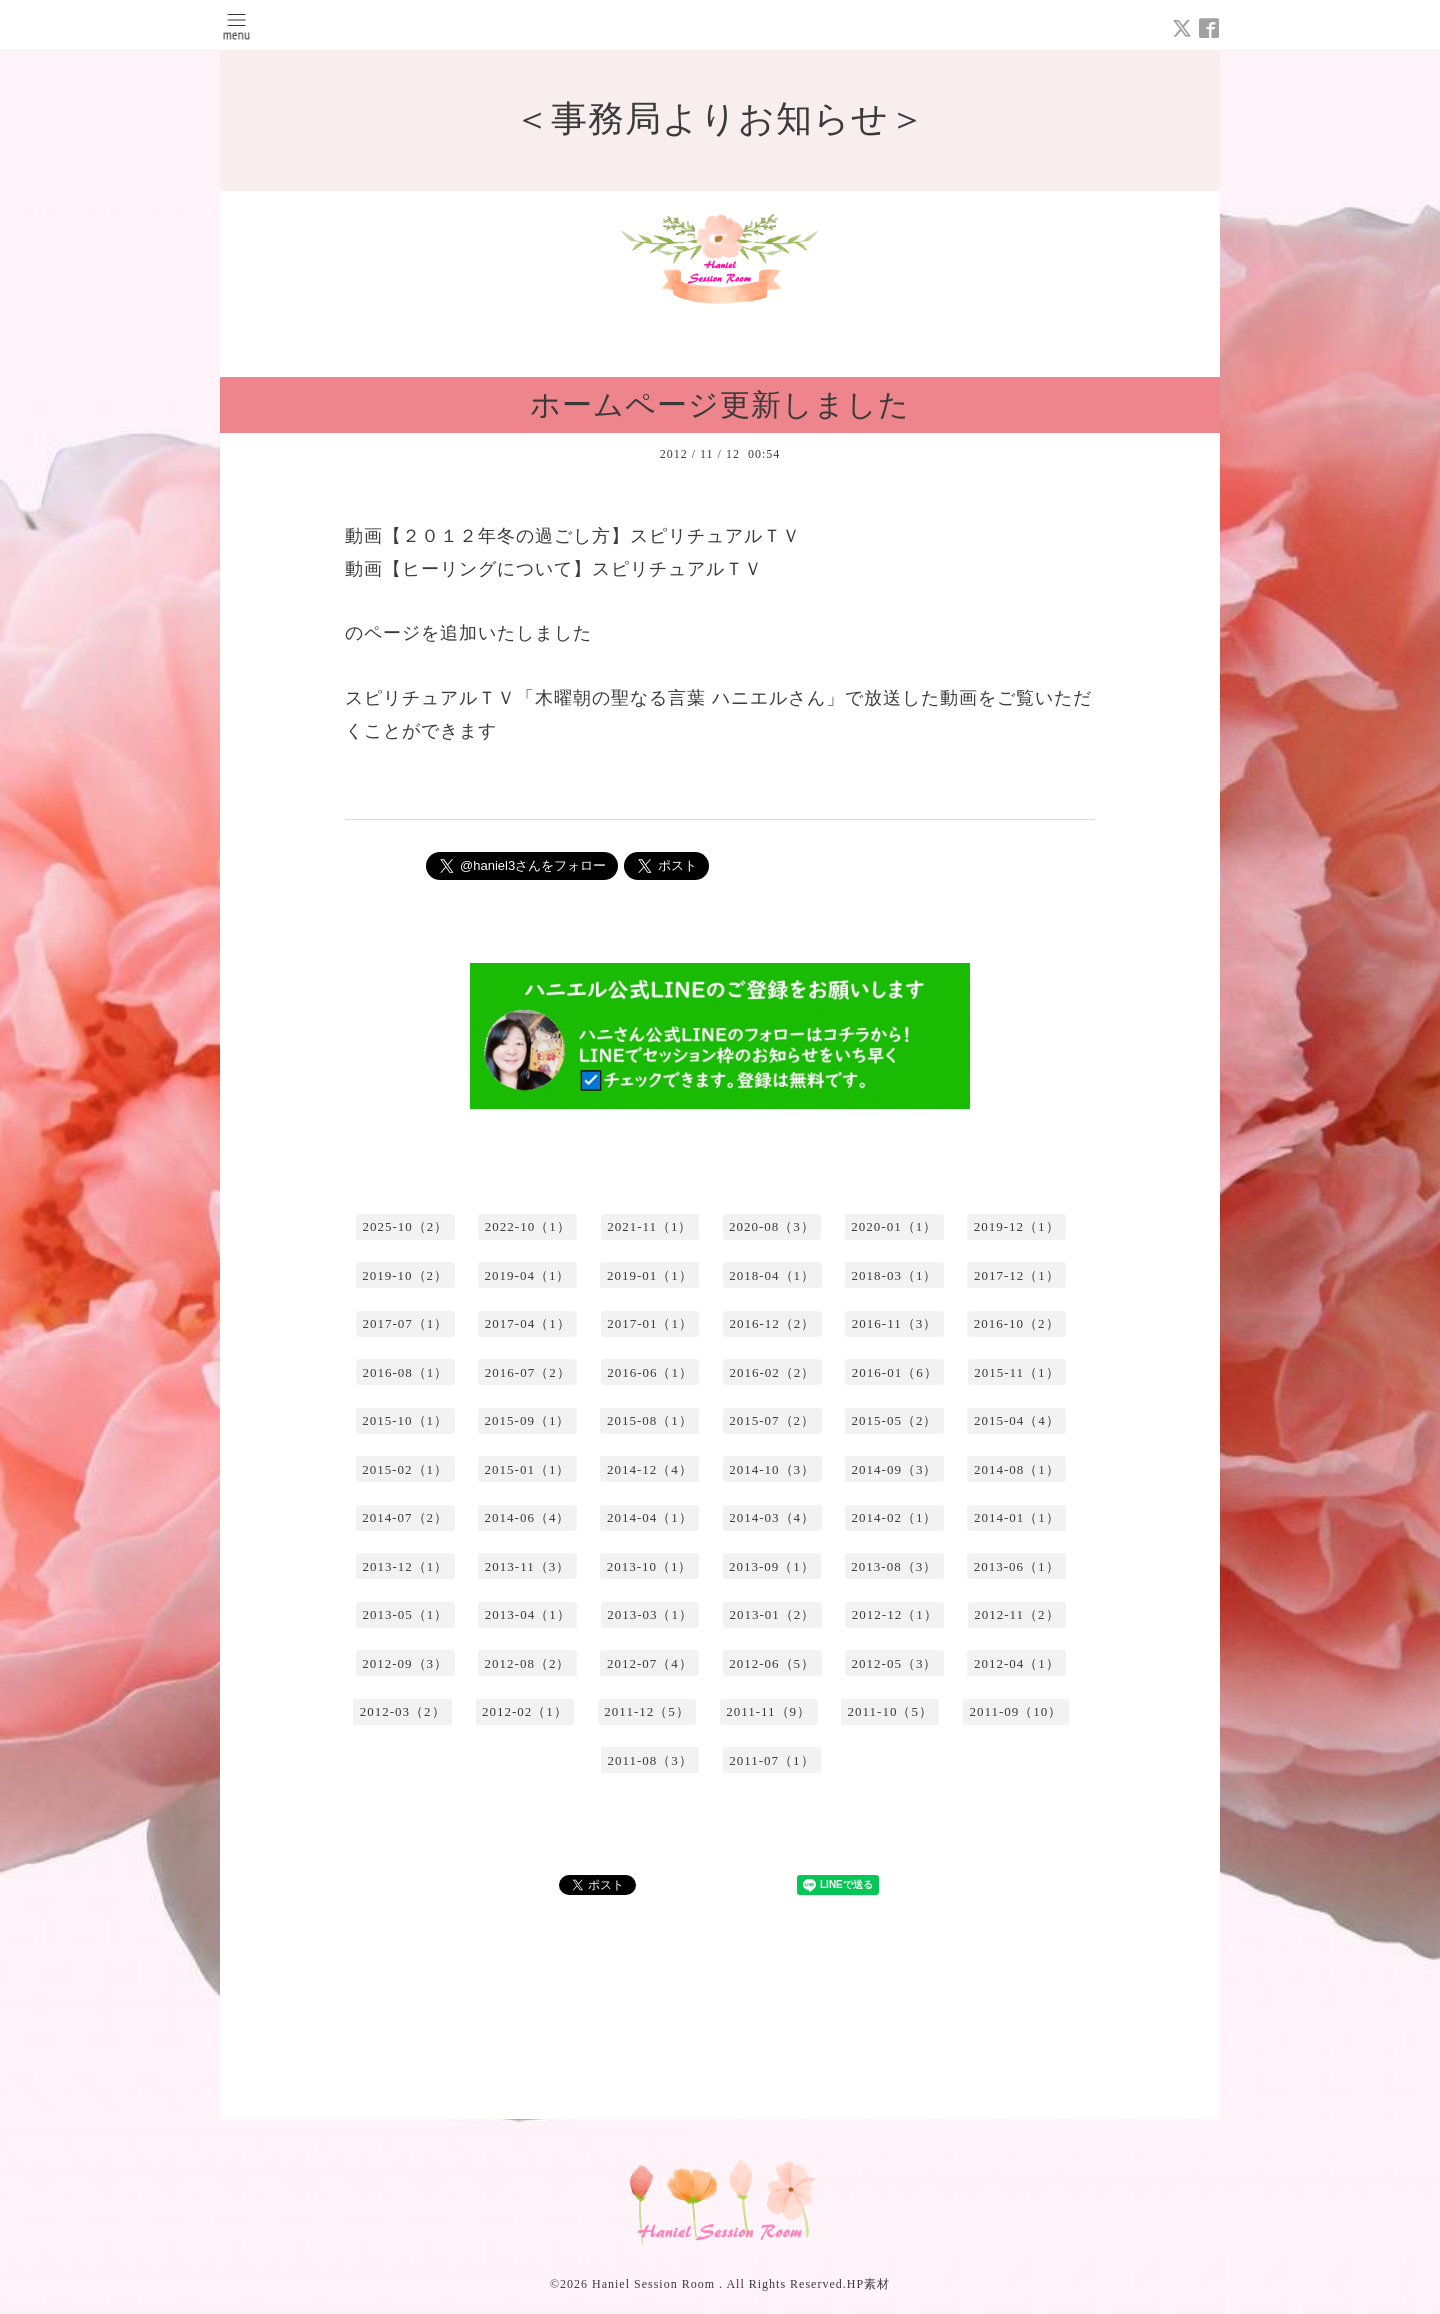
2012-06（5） (772, 1663)
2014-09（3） (895, 1469)
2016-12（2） (772, 1323)
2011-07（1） (771, 1760)
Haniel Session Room (655, 2284)
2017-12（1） (1017, 1275)
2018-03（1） (895, 1275)
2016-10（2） (1017, 1323)
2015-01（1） (528, 1469)
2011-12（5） (646, 1711)
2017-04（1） (528, 1323)
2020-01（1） (894, 1226)
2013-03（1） (650, 1614)
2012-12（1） (895, 1614)
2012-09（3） (405, 1663)
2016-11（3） (894, 1323)
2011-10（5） (890, 1711)
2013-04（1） (528, 1614)
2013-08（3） (894, 1566)
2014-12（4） (650, 1469)
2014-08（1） (1017, 1469)
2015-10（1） (405, 1420)
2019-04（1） (528, 1275)
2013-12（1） (405, 1566)
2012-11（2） (1016, 1614)
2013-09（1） (772, 1566)
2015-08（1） (650, 1420)
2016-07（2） (528, 1372)
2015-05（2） (895, 1420)
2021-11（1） (649, 1226)
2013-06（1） (1017, 1566)
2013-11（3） (527, 1566)
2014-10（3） (772, 1469)
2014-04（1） (650, 1517)
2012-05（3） (895, 1663)
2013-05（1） (405, 1614)
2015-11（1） (1016, 1372)
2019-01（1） (650, 1275)
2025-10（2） (405, 1226)
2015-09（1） (528, 1420)
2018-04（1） (772, 1275)
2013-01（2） (772, 1614)
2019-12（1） (1017, 1226)
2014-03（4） (772, 1517)
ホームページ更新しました (720, 404)
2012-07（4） (650, 1663)
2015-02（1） (405, 1469)
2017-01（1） (650, 1323)
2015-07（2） (772, 1420)
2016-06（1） (650, 1372)
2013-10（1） (650, 1566)
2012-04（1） (1017, 1663)
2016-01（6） (895, 1372)
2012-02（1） (525, 1711)
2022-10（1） (528, 1226)
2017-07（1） (405, 1323)
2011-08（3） (649, 1760)
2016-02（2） (772, 1372)
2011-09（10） (1015, 1711)
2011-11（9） (768, 1711)
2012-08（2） (528, 1663)
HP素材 (868, 2284)
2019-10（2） (405, 1275)
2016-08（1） (405, 1372)
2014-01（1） (1017, 1517)
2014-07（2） (405, 1517)
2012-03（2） (403, 1711)
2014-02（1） (895, 1517)
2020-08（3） (772, 1226)
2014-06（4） (528, 1517)
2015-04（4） (1017, 1420)
